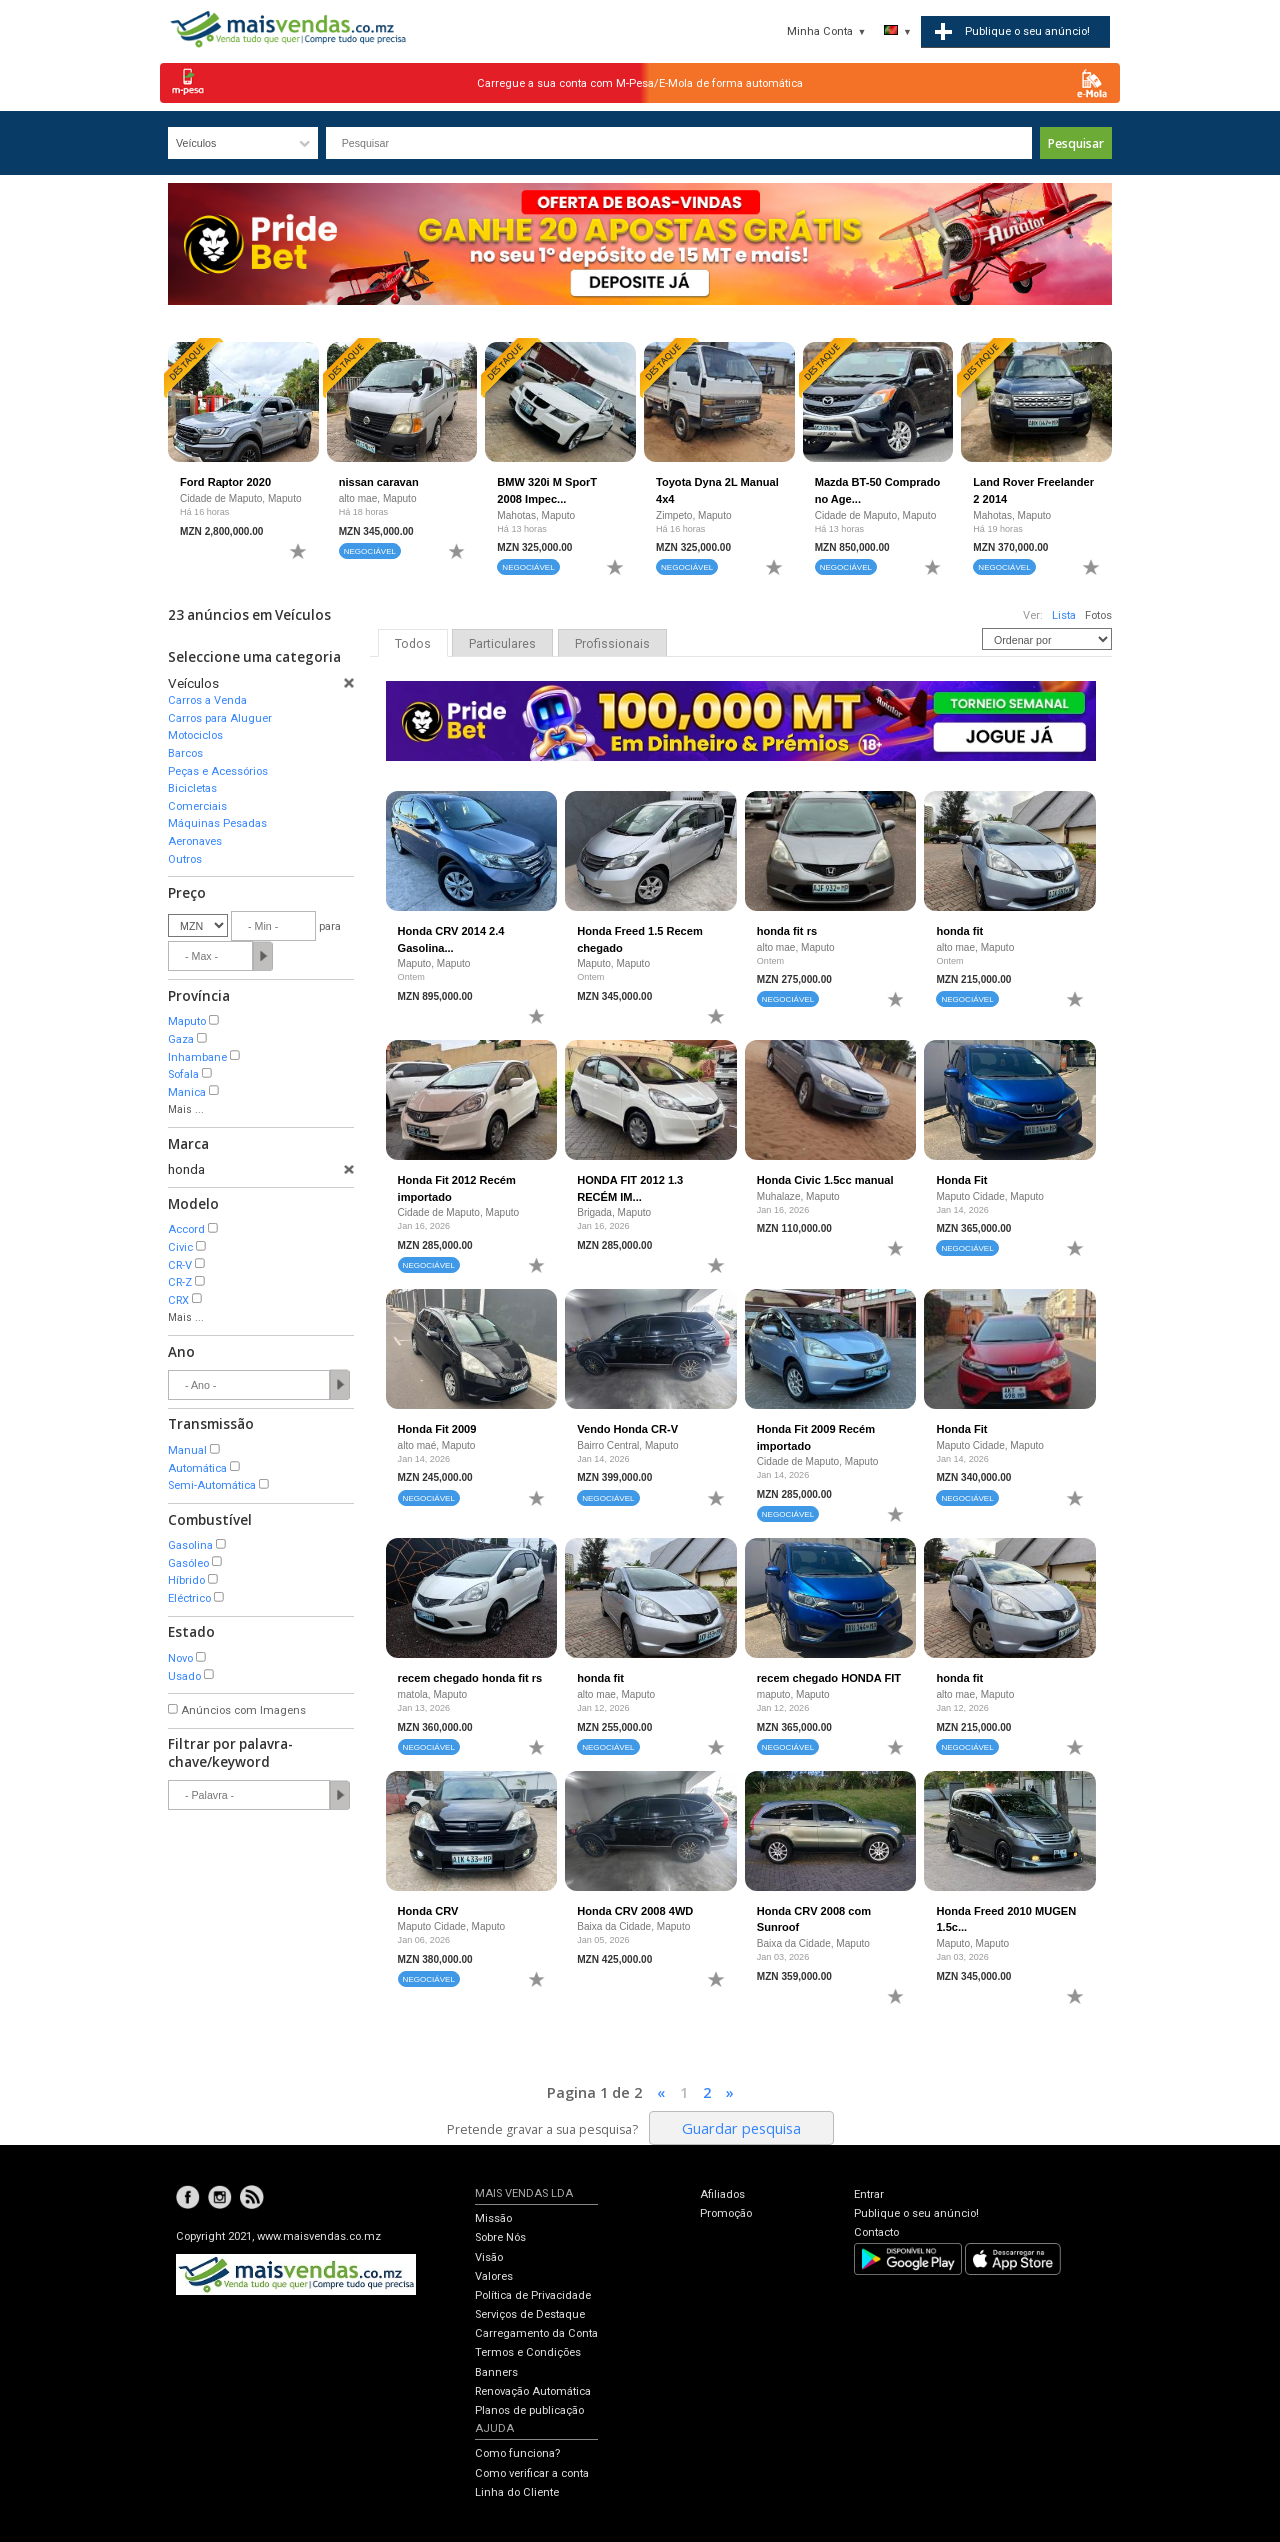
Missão (493, 2218)
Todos (413, 644)
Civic (180, 1247)
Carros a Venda (207, 700)
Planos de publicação (529, 2410)
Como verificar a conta (532, 2473)
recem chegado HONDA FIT (829, 1678)
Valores (494, 2276)
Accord (186, 1229)
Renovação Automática (533, 2391)
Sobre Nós (500, 2237)
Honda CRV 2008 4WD (635, 1911)
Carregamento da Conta (536, 2333)
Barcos (185, 753)
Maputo (187, 1021)
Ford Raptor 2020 (225, 482)
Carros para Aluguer (220, 718)
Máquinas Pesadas (217, 823)
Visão (489, 2257)
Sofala (183, 1074)
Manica (187, 1092)
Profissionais (612, 644)
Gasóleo (188, 1563)
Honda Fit (961, 1180)
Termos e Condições (528, 2352)
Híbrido (186, 1580)
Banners (496, 2372)
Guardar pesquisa (741, 2128)
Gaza (181, 1039)
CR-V (180, 1265)
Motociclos (195, 735)
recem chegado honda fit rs (470, 1678)
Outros (185, 859)
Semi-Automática (212, 1485)
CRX (178, 1300)
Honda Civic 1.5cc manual (825, 1180)
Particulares (502, 644)
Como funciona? (517, 2453)
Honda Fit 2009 (437, 1429)
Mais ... (186, 1109)
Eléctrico (189, 1598)
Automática (197, 1468)
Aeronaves (195, 841)
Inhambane (197, 1057)
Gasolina (190, 1545)
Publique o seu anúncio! (916, 2213)
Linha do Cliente (517, 2492)
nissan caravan (379, 482)
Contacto (876, 2232)
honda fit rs (787, 931)
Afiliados (722, 2194)
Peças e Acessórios (218, 771)
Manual (187, 1450)
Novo (180, 1658)
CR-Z (180, 1282)
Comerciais (197, 806)
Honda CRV (428, 1911)
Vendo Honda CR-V (627, 1429)
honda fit (959, 931)
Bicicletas (192, 788)
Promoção (726, 2213)
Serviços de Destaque (530, 2314)
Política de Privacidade (533, 2295)
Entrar (869, 2194)
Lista (1064, 615)
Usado (184, 1676)
